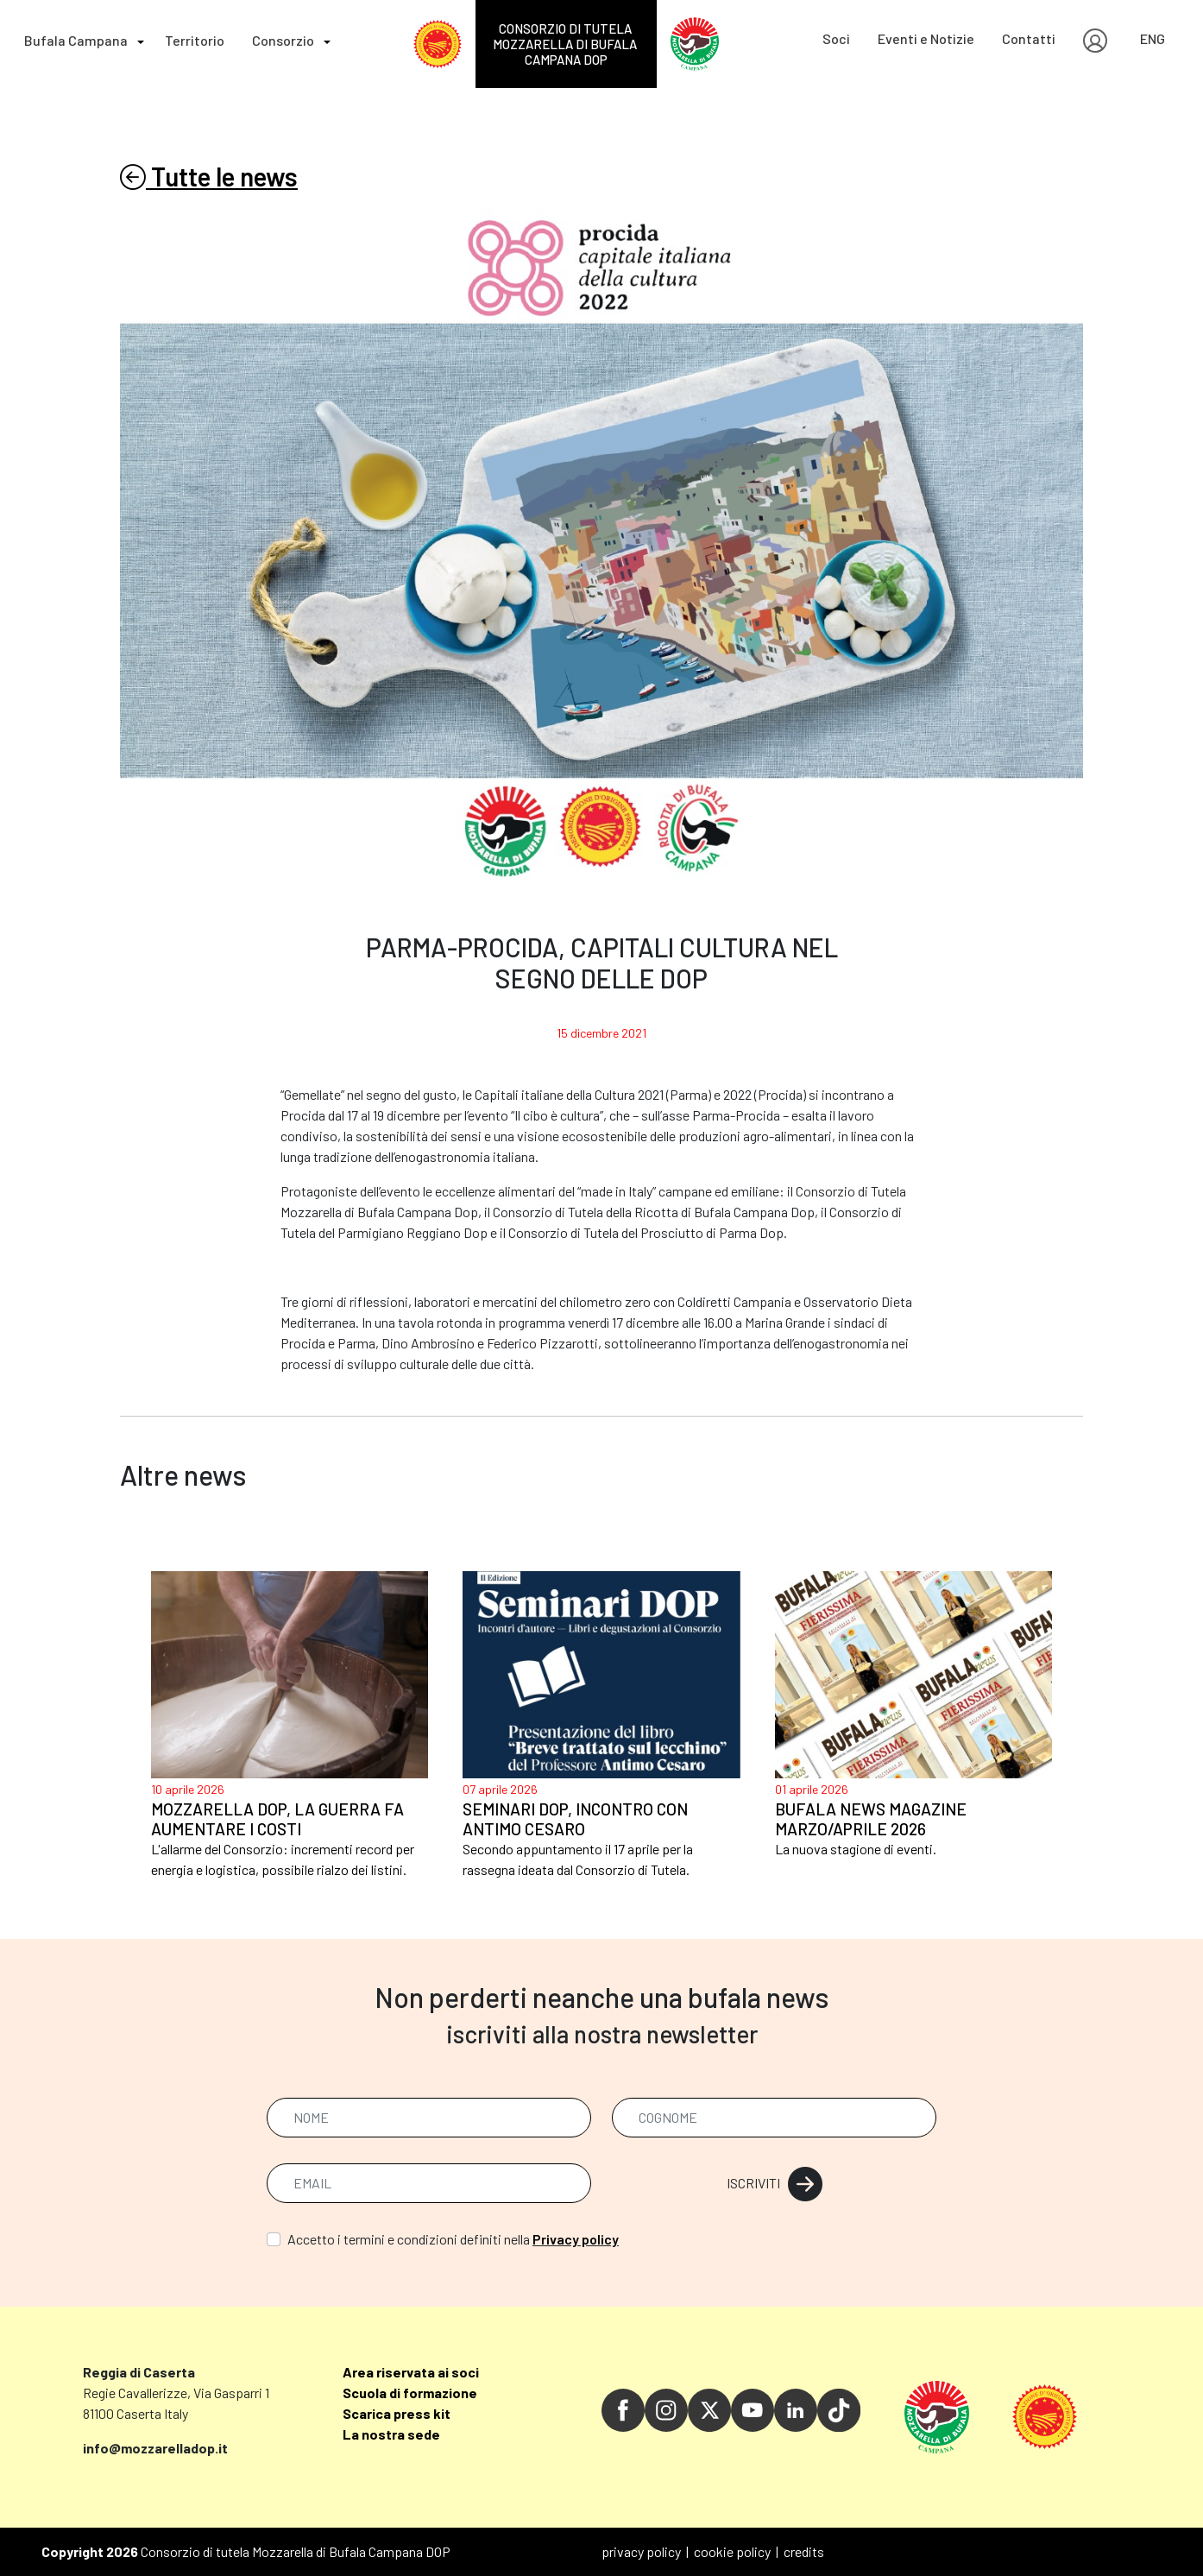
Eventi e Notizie (926, 38)
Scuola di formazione (410, 2392)
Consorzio (283, 40)
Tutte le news (209, 176)
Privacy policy (575, 2239)
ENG (1152, 38)
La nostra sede (391, 2434)
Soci (836, 38)
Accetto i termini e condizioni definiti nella (453, 2239)
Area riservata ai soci (411, 2372)
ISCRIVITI (774, 2183)
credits (804, 2551)
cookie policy (732, 2551)
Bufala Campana (76, 40)
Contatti (1028, 38)
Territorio (194, 40)
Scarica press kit (396, 2413)
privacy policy (641, 2551)
